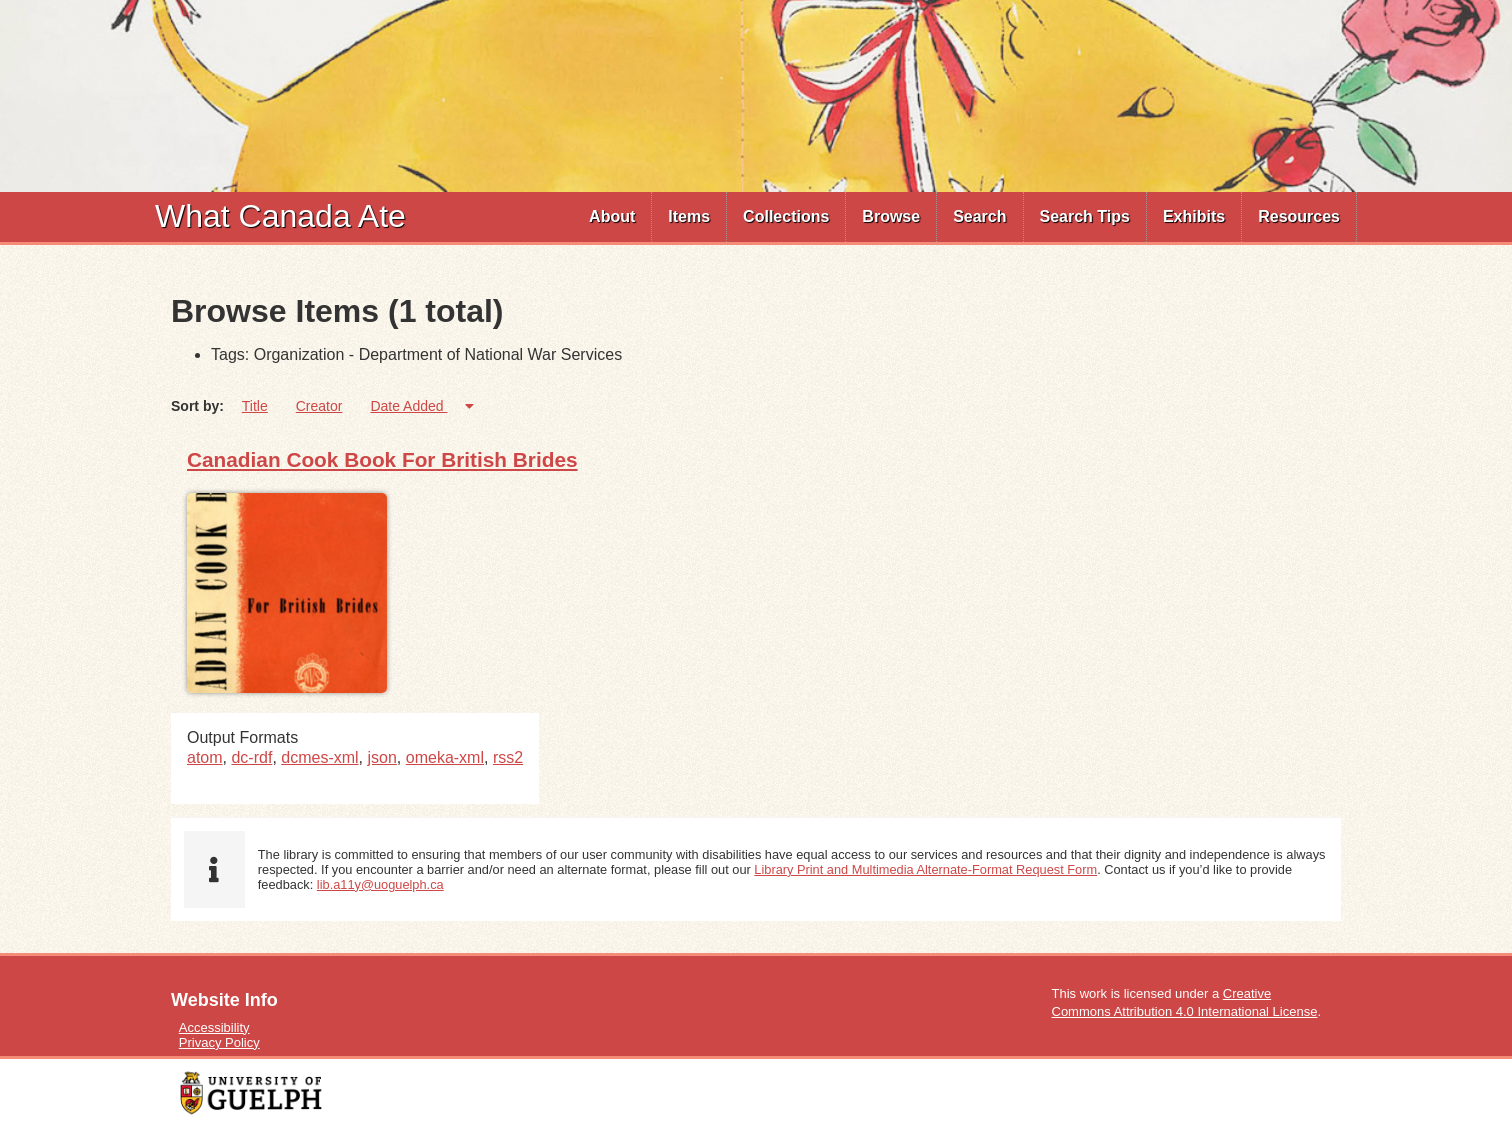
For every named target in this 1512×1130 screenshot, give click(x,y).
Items (689, 216)
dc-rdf (251, 757)
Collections (786, 216)
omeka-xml (445, 757)
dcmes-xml (319, 757)
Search (979, 216)
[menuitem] (612, 217)
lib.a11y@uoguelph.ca (380, 884)
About (612, 216)
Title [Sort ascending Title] (255, 406)
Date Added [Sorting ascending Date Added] (408, 406)
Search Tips (1085, 216)
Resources (1299, 216)
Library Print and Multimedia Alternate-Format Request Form (925, 869)
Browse (891, 216)
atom (205, 757)
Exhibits (1194, 216)
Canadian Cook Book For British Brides (382, 459)
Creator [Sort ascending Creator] (319, 406)
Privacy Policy (219, 1042)
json (382, 757)
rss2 (508, 757)
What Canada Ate (280, 216)
